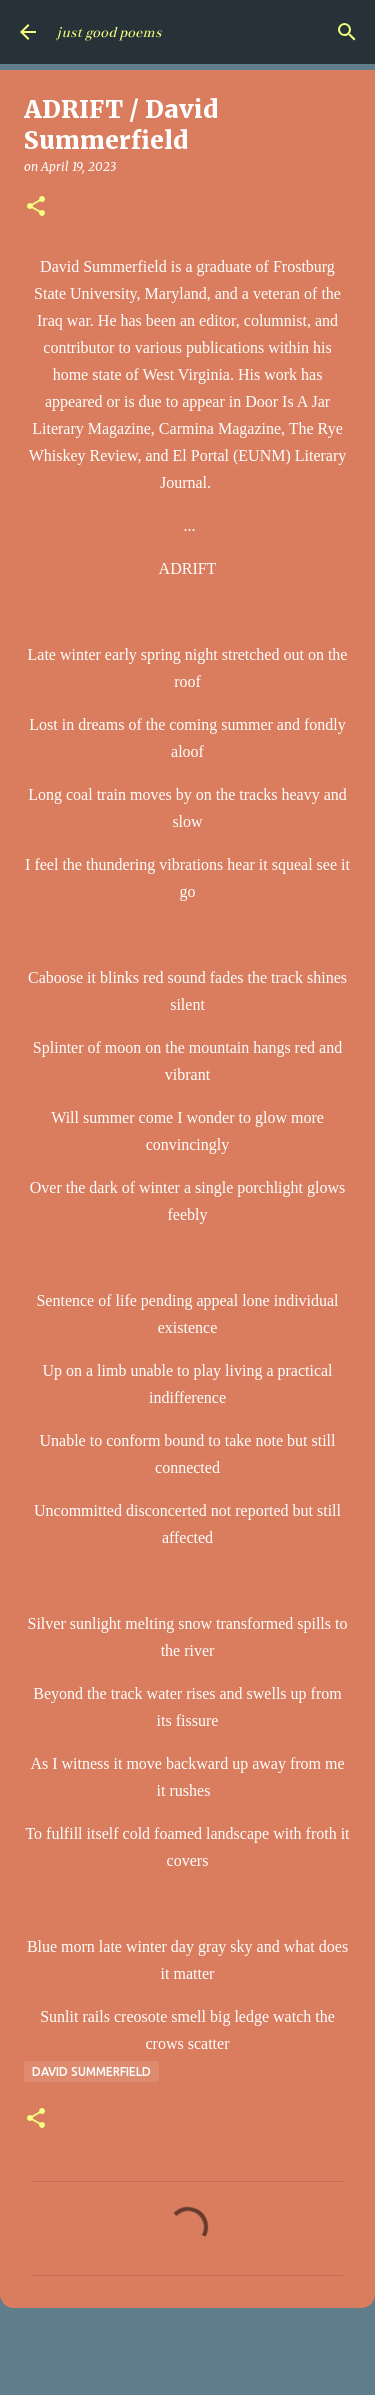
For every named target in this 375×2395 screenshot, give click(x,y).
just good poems (108, 32)
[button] (36, 207)
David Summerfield (91, 2071)
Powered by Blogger (188, 2367)
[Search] (347, 32)
